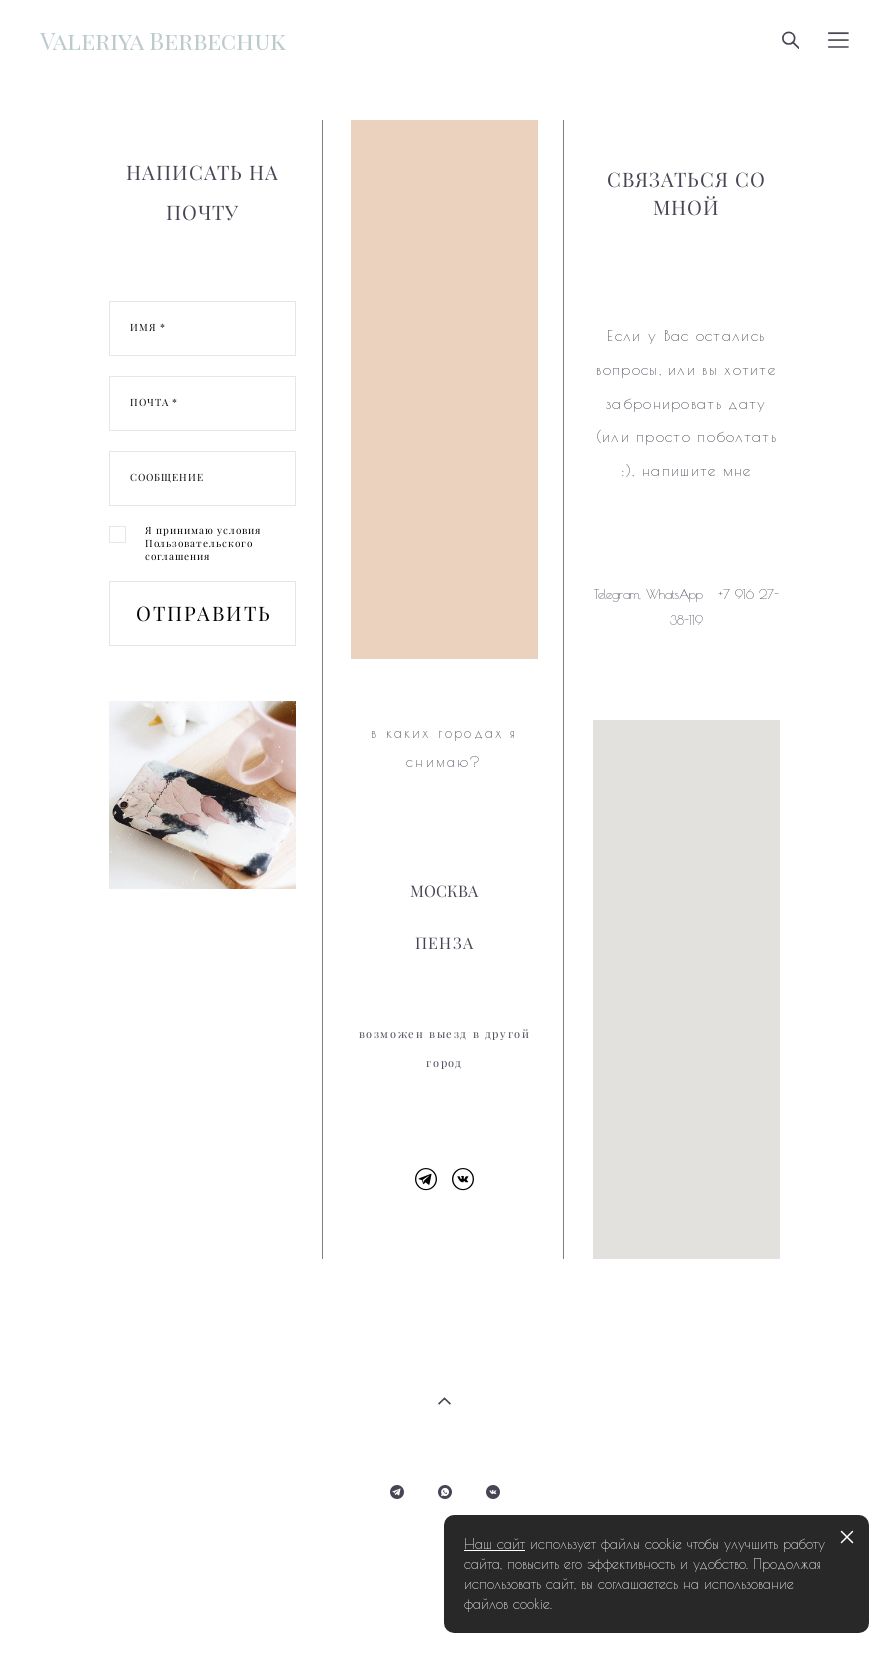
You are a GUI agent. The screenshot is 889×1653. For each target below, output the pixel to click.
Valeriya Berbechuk (163, 40)
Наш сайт (494, 1544)
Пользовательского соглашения (199, 550)
